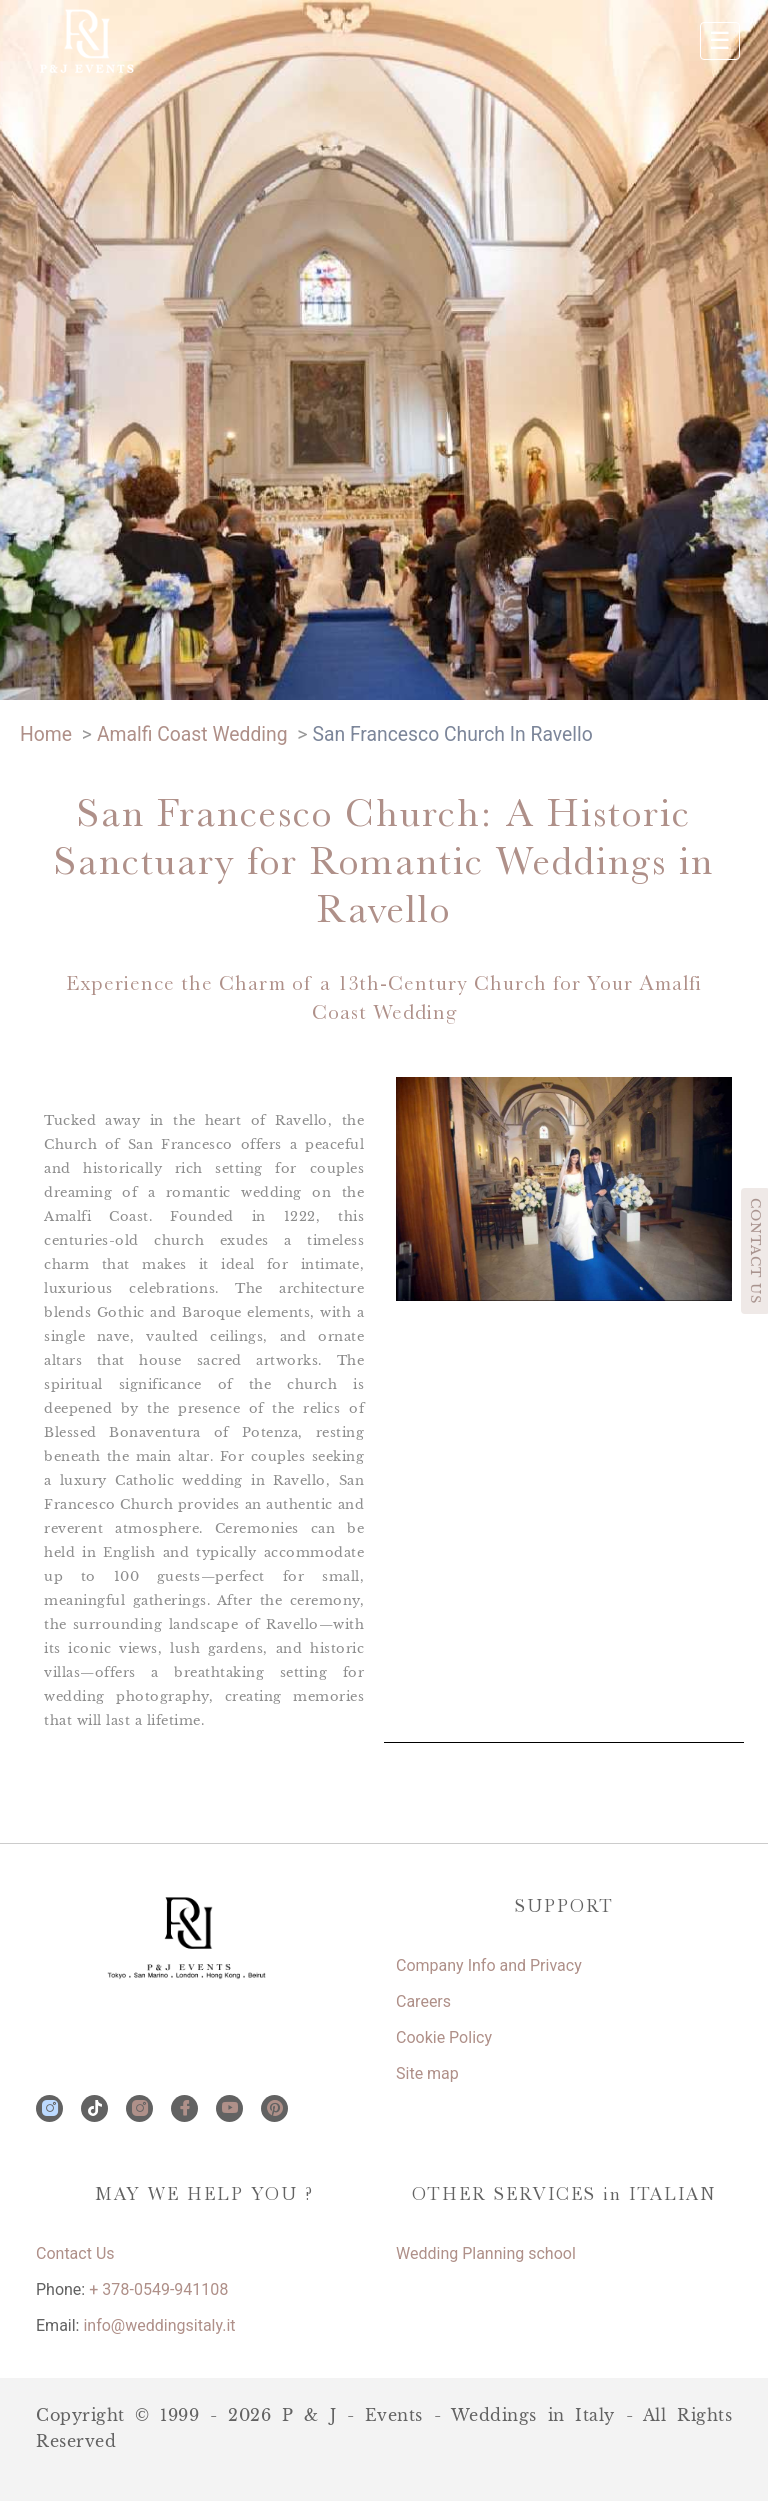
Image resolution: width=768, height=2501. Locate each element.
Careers (423, 2001)
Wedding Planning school (486, 2253)
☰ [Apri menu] (720, 41)
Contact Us (75, 2253)
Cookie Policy (444, 2037)
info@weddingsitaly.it (159, 2325)
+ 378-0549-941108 (158, 2289)
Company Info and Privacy (489, 1965)
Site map (427, 2073)
